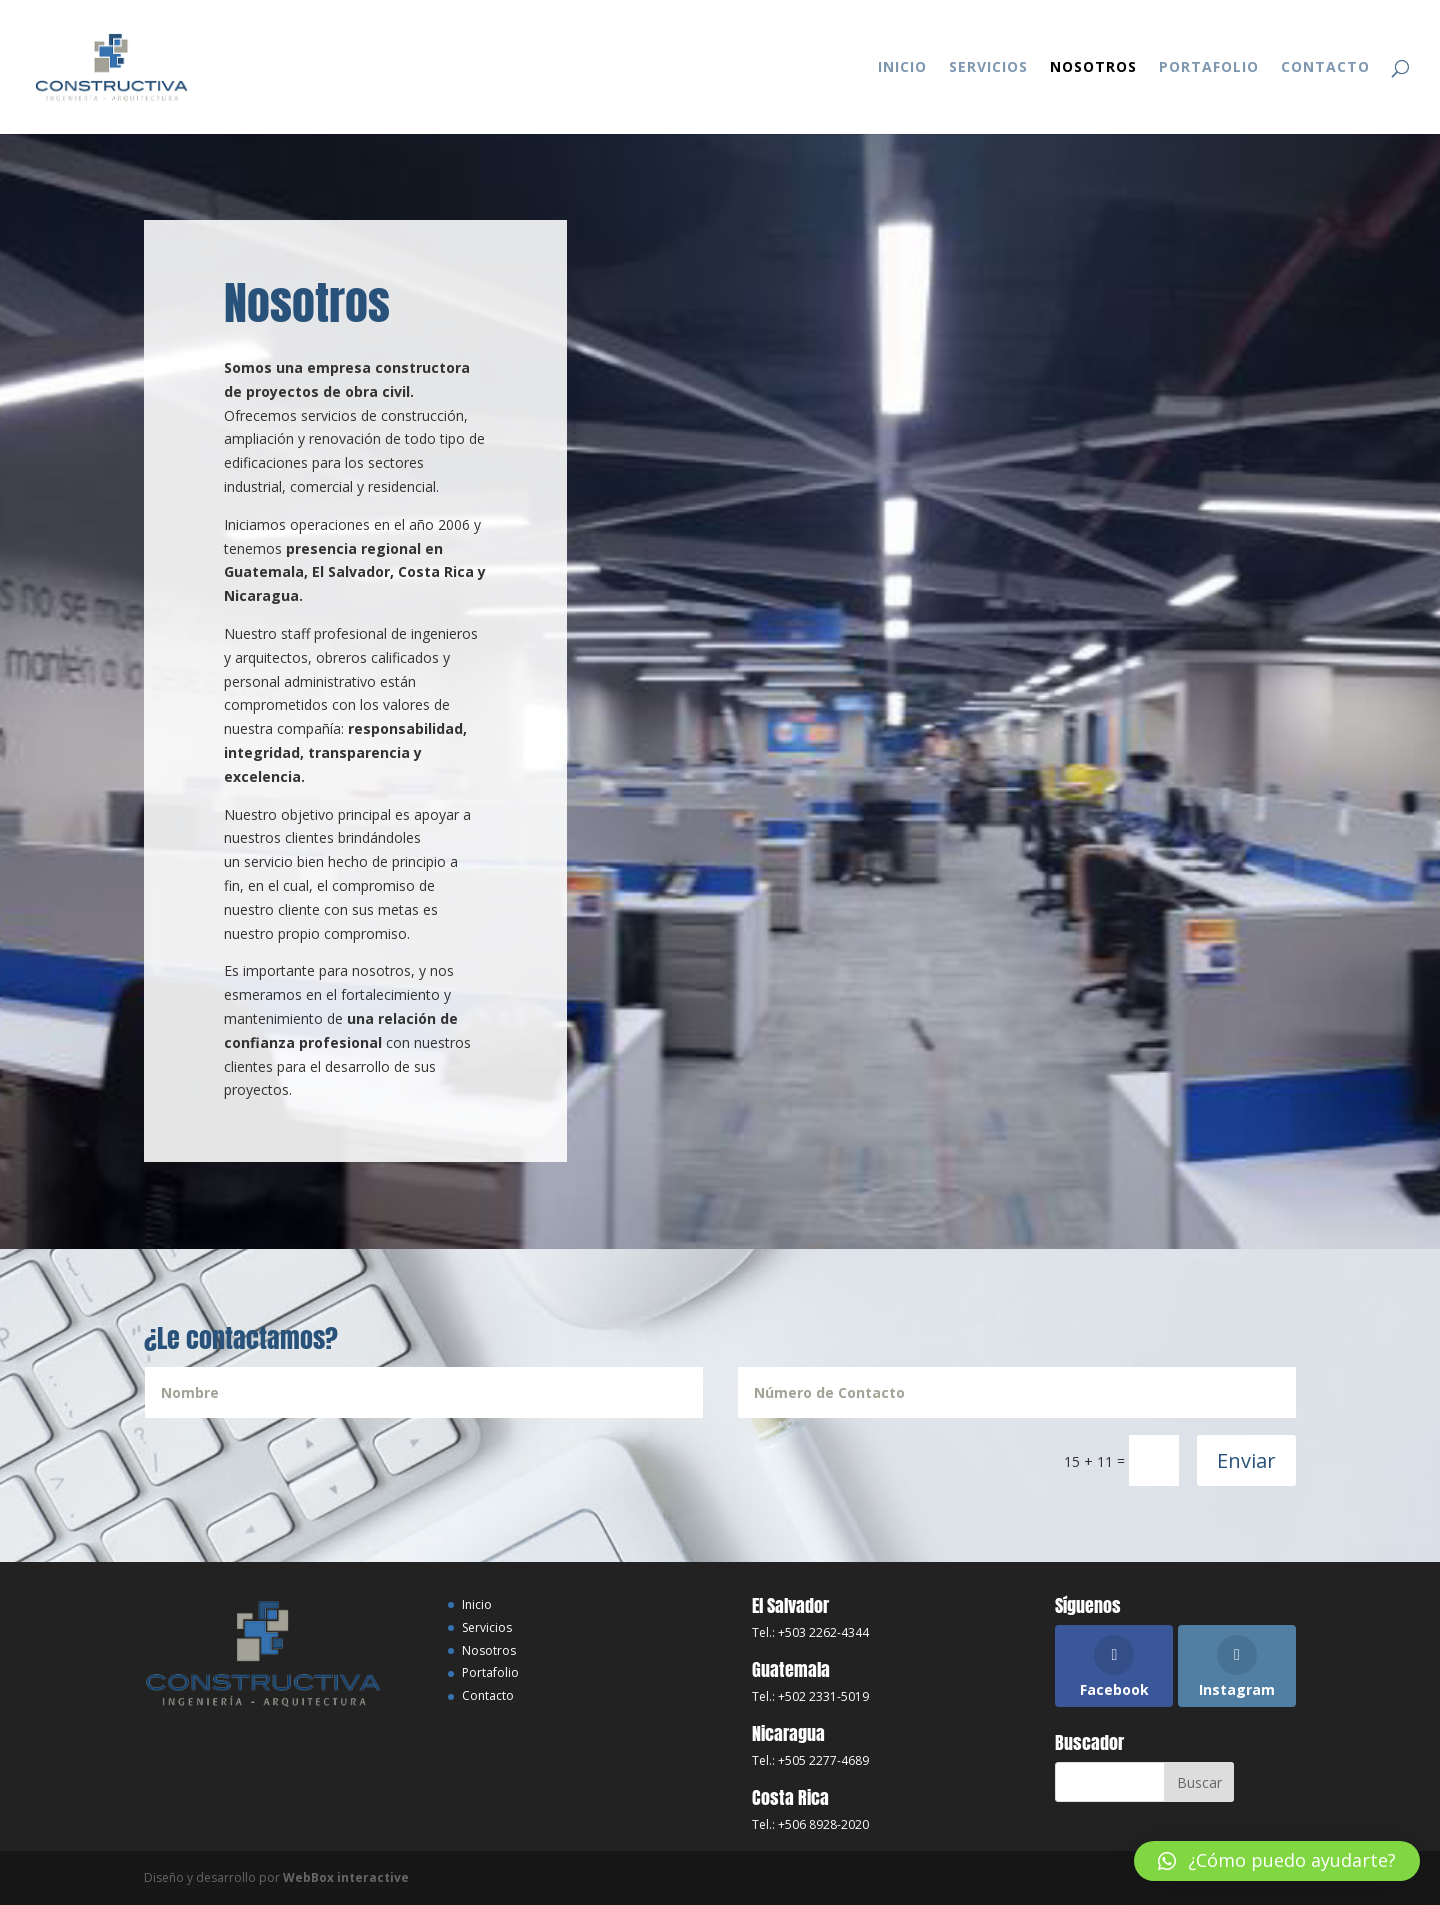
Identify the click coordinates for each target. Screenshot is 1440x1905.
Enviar (1246, 1460)
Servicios (988, 68)
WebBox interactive (346, 1877)
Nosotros (1093, 68)
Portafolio (1209, 68)
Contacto (1325, 68)
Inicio (902, 68)
